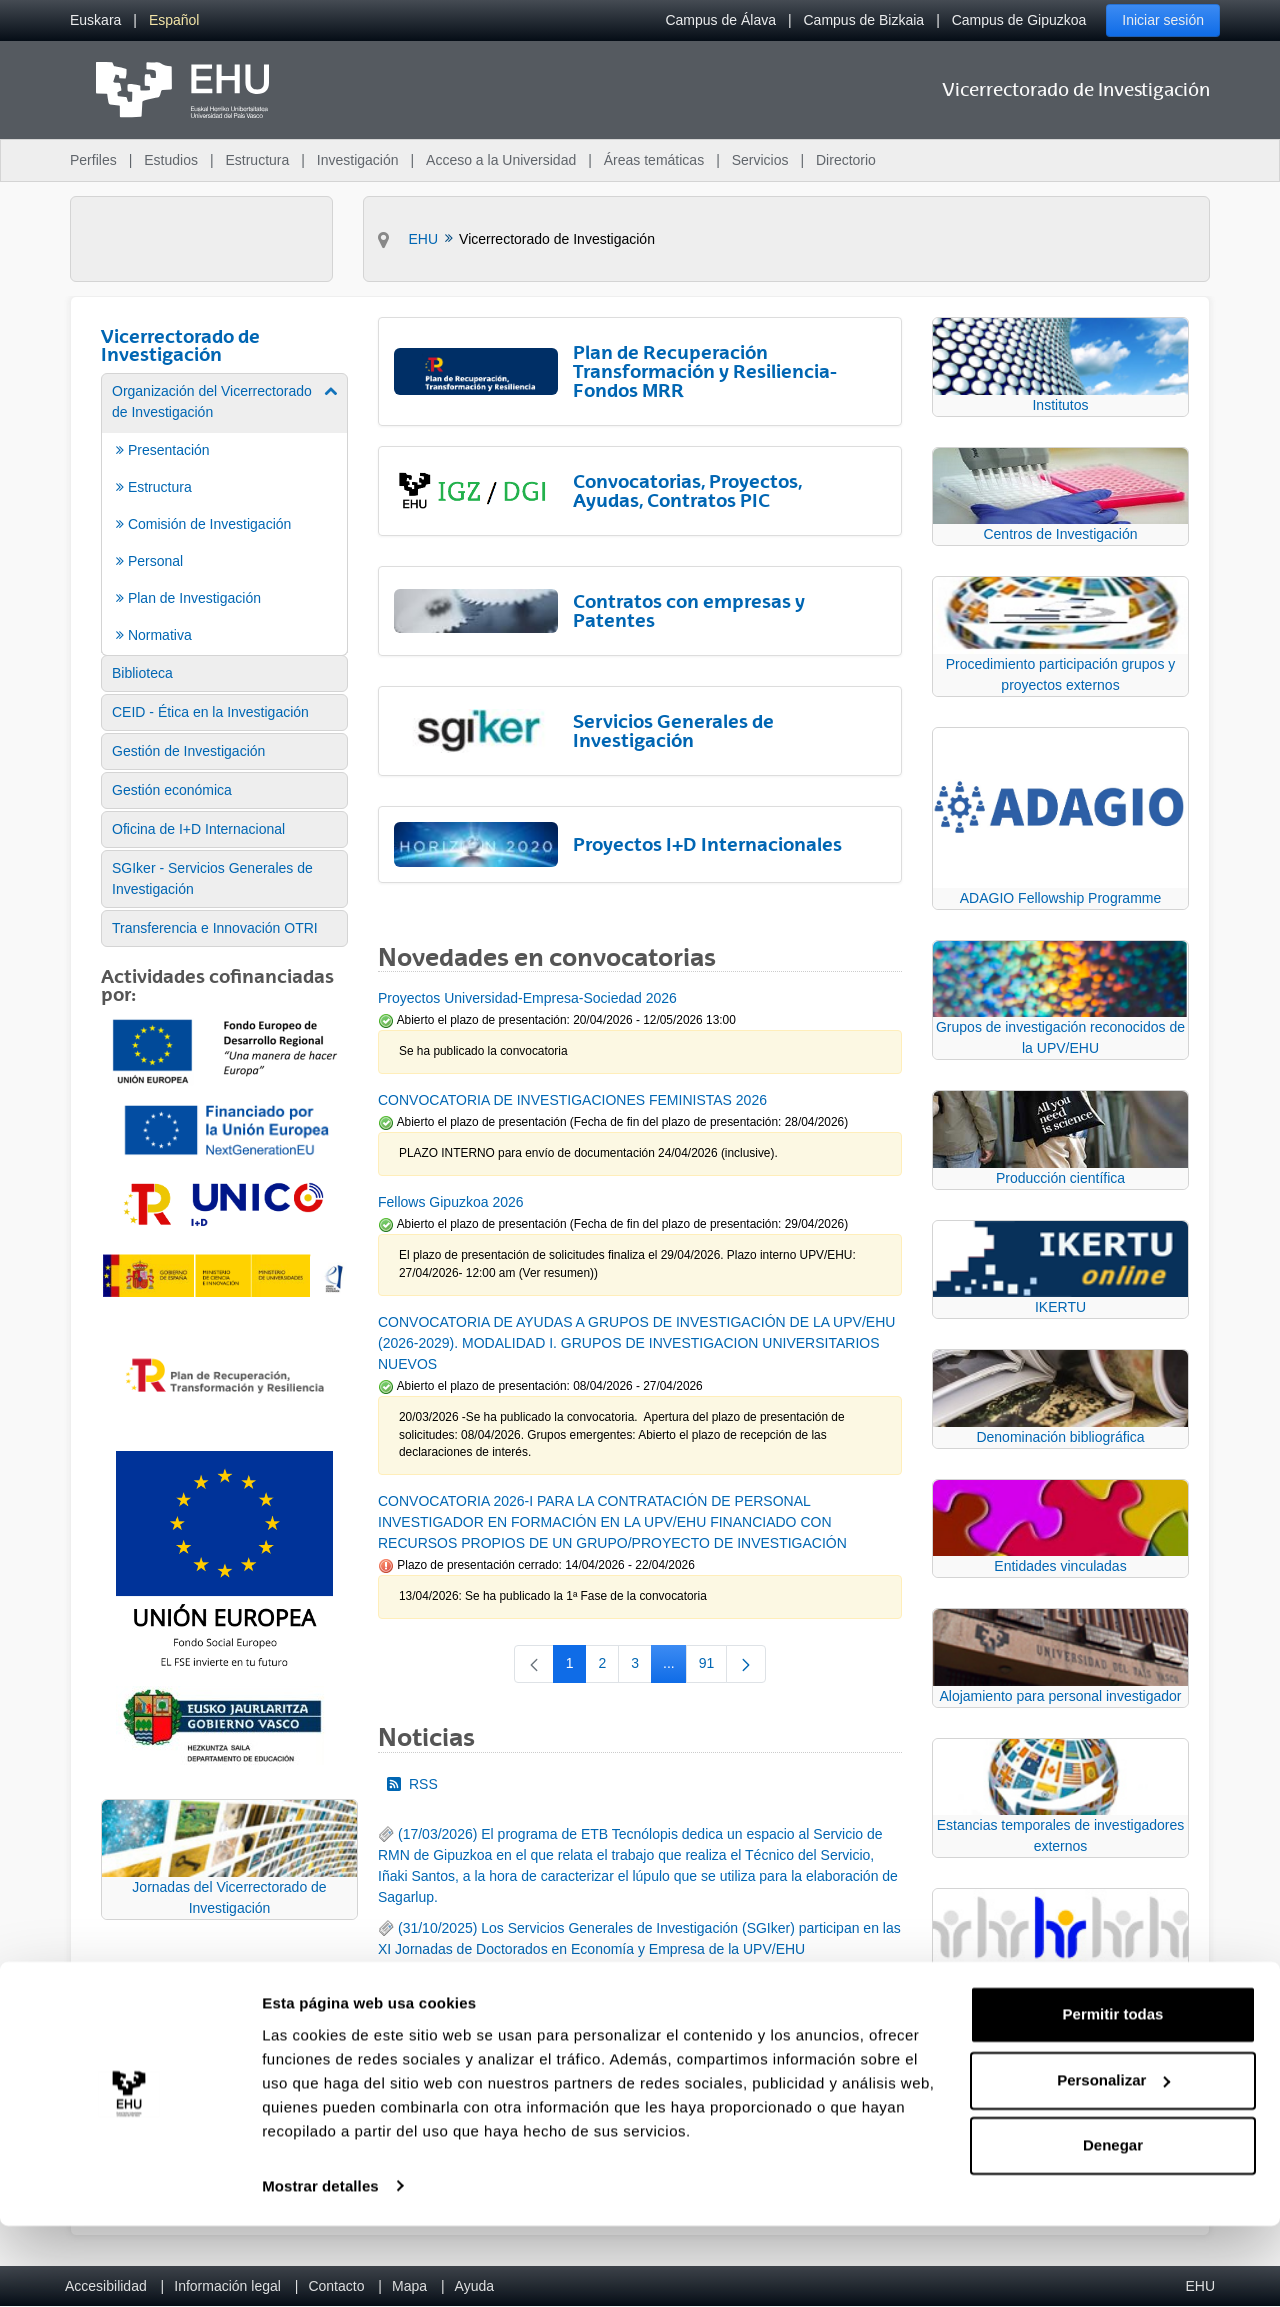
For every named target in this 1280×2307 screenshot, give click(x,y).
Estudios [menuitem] (171, 160)
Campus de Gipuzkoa (1019, 20)
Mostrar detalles (320, 2267)
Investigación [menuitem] (358, 160)
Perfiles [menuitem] (93, 160)
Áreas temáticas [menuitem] (654, 160)
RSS (412, 1784)
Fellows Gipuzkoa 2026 (451, 1202)
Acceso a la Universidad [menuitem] (501, 160)
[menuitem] (95, 20)
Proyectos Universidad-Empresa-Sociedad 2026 (527, 998)
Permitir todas (1113, 2096)
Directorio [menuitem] (846, 160)
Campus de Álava (720, 20)
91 (713, 1667)
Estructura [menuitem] (257, 160)
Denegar (1113, 2227)
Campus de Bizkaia (864, 20)
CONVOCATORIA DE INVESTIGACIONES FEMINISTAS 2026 (572, 1100)
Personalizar (1113, 2161)
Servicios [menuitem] (760, 160)
